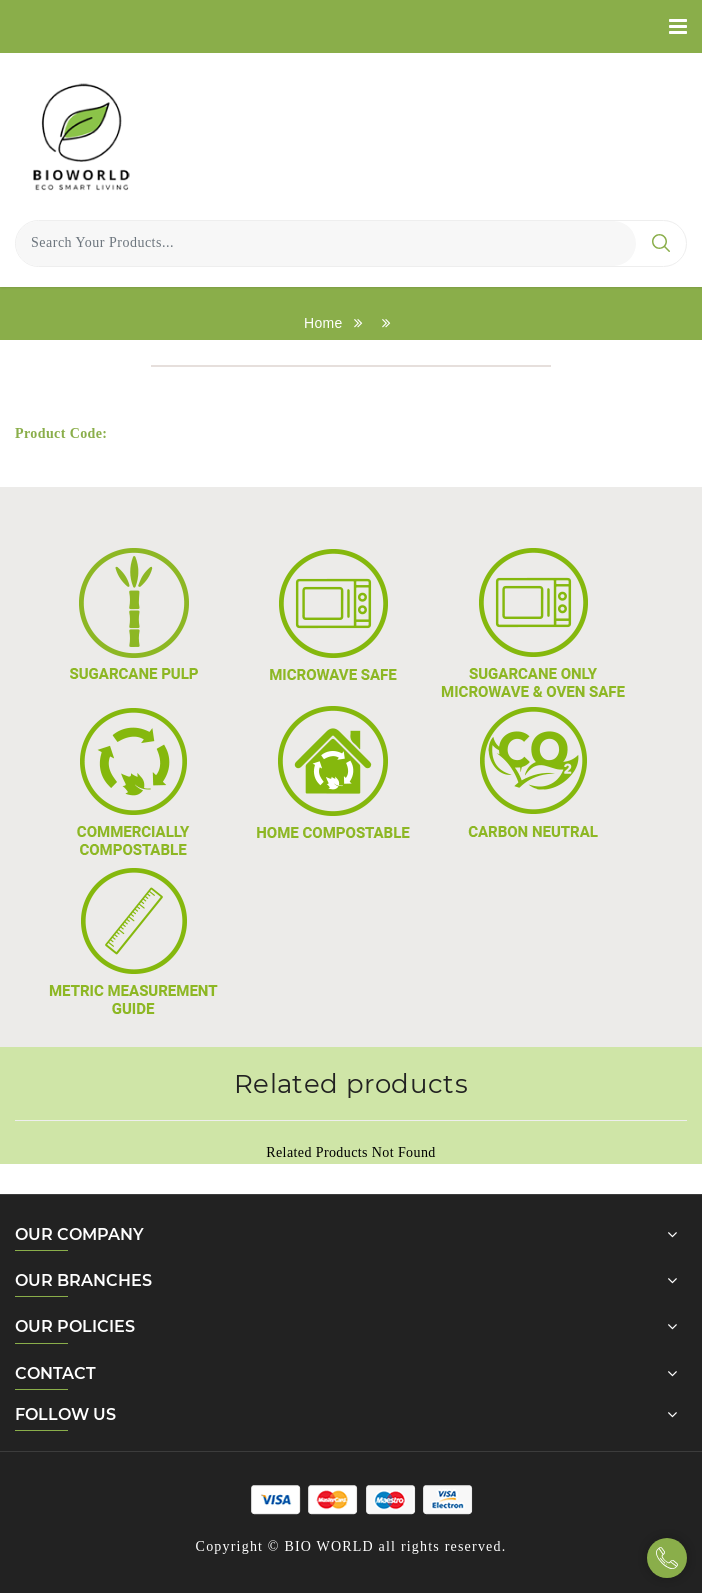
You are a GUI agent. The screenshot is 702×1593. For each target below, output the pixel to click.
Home (323, 323)
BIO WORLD (328, 1546)
